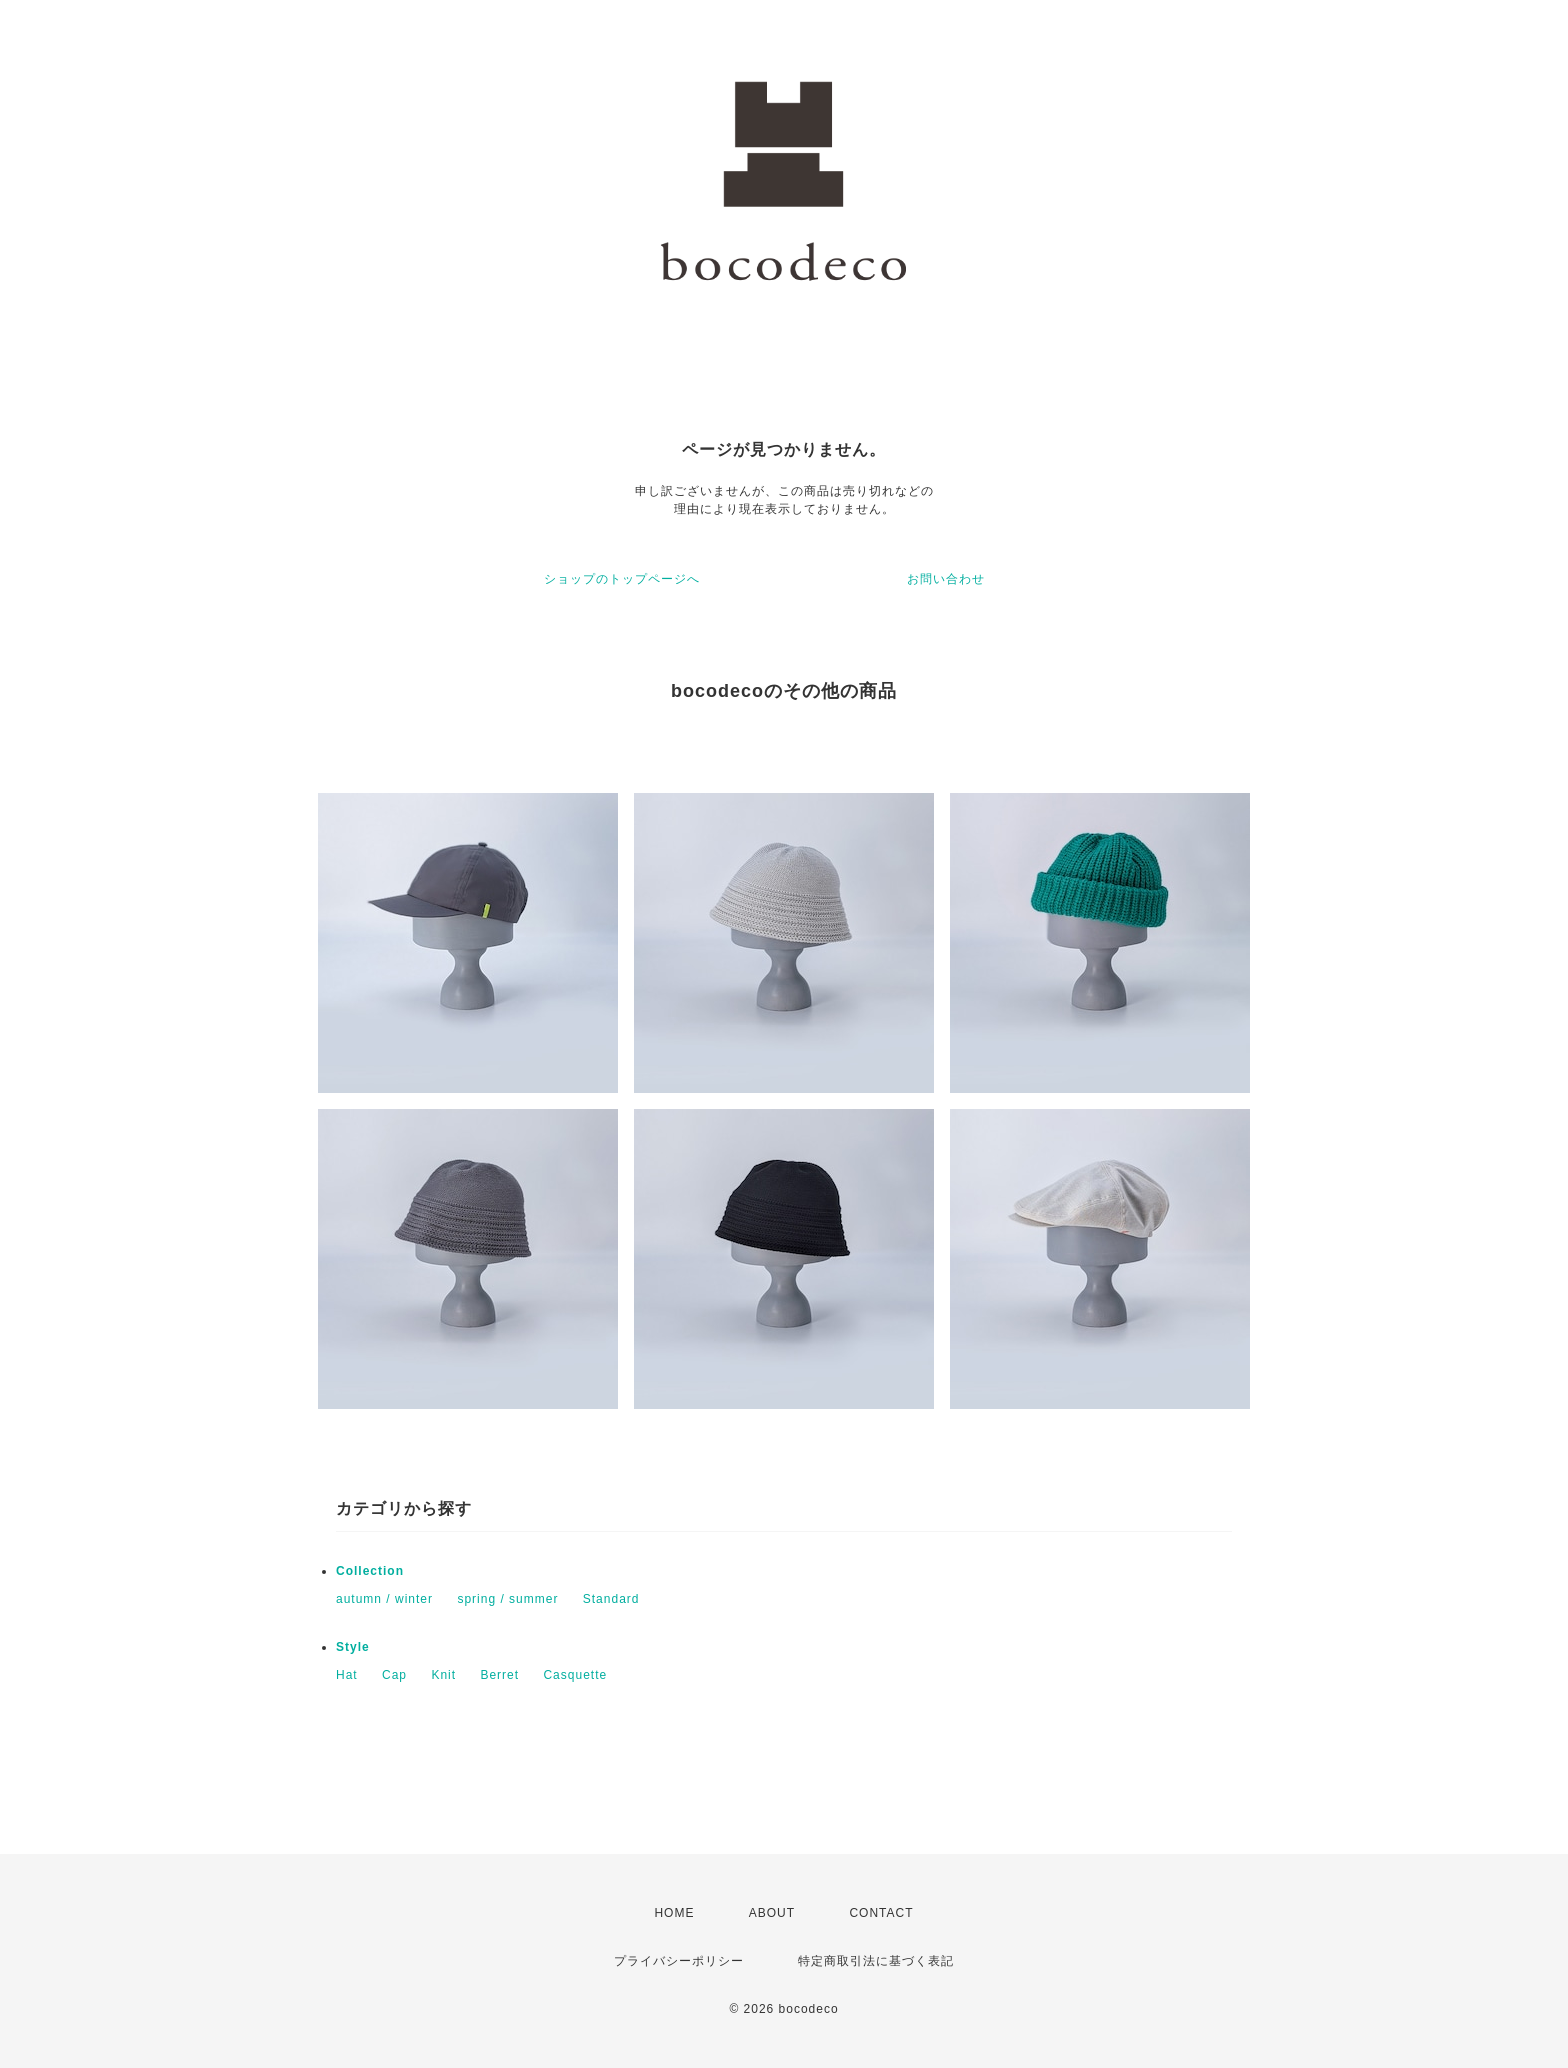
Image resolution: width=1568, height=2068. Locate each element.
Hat (347, 1675)
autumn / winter (384, 1599)
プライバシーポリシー (679, 1961)
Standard (611, 1599)
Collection (370, 1571)
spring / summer (507, 1599)
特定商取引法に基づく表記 (876, 1961)
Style (353, 1647)
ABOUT (772, 1913)
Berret (499, 1675)
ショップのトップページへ (622, 579)
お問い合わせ (946, 579)
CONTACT (881, 1913)
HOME (674, 1913)
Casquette (575, 1675)
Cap (394, 1675)
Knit (443, 1675)
